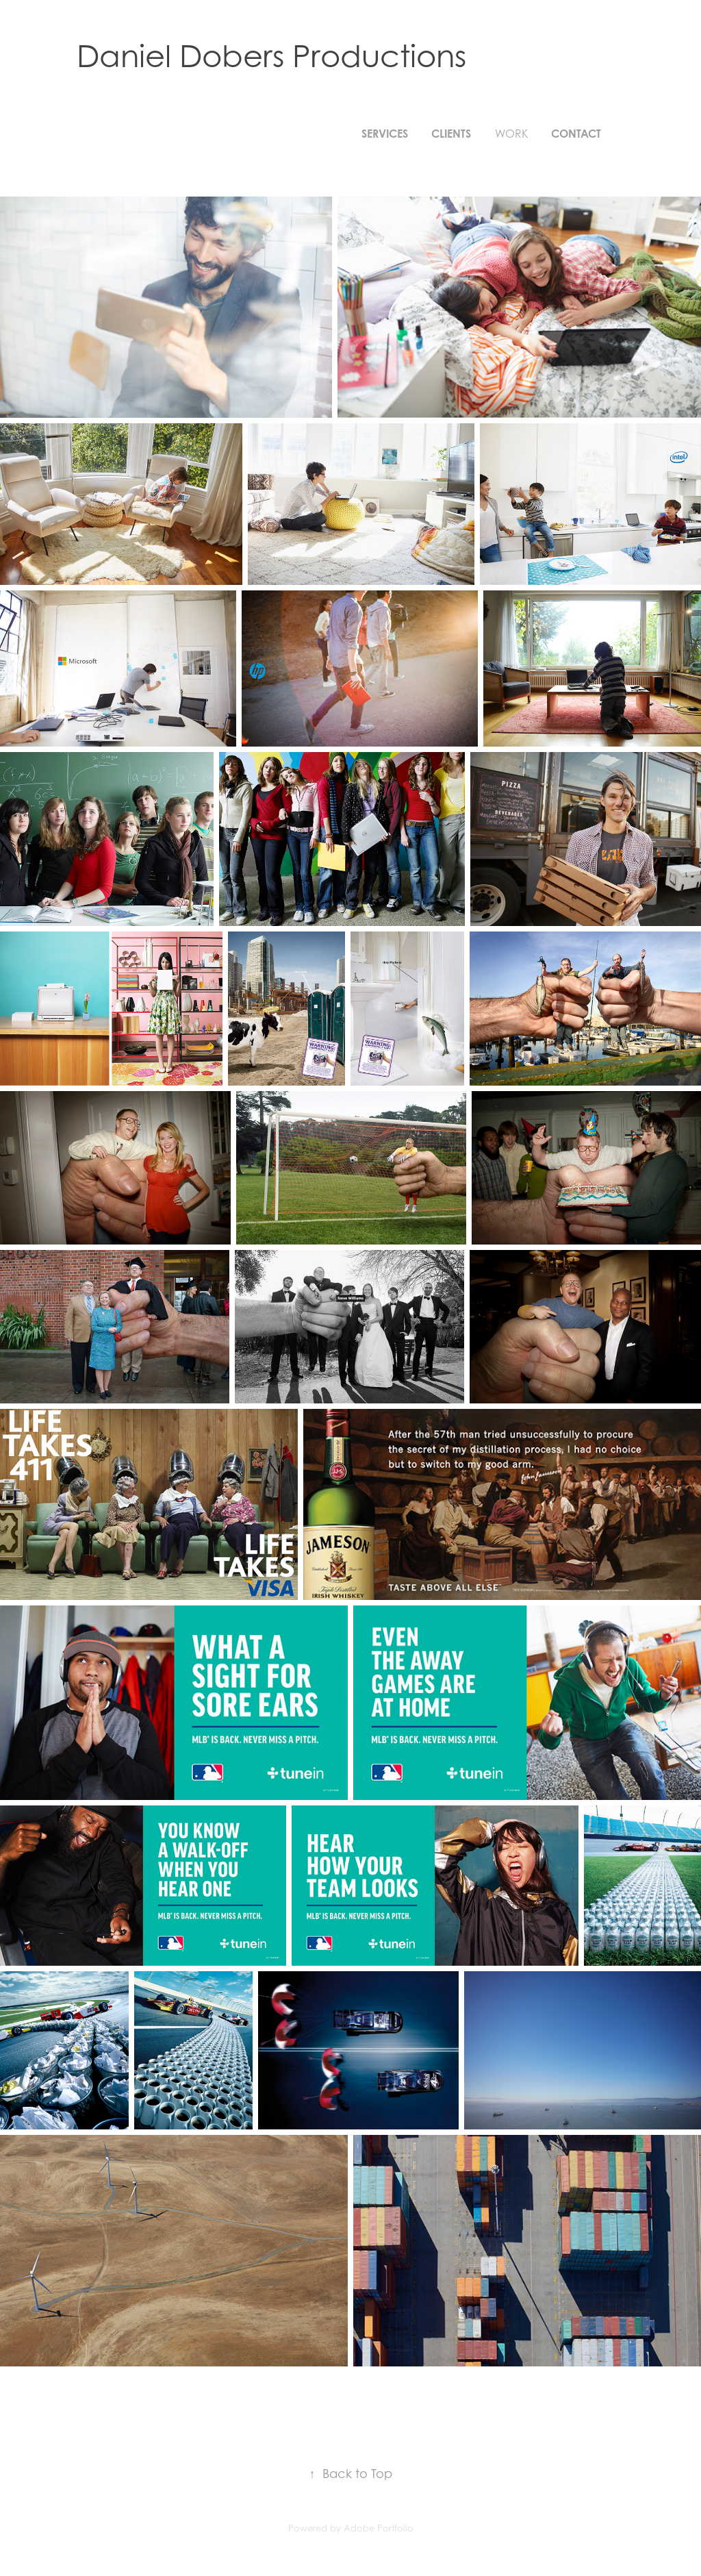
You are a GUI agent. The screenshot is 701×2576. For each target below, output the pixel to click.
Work (511, 133)
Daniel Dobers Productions (271, 55)
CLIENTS (451, 133)
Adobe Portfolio (378, 2528)
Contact (576, 133)
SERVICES (384, 133)
